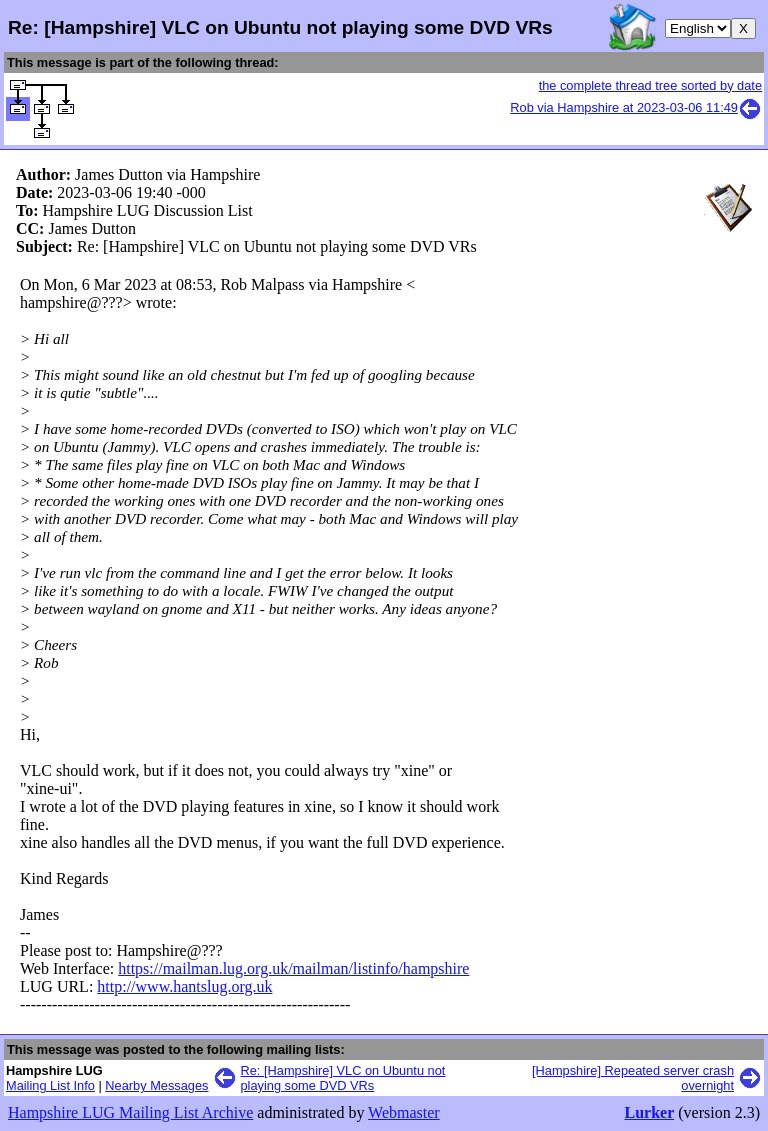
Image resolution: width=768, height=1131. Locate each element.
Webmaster (404, 1112)
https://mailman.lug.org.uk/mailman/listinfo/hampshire (293, 968)
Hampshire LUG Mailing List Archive (130, 1112)
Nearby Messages (156, 1085)
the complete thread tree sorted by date (650, 85)
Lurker (649, 1112)
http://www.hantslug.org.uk (184, 986)
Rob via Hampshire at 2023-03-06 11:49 (636, 107)
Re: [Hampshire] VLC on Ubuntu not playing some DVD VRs (343, 1078)
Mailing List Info (50, 1085)
